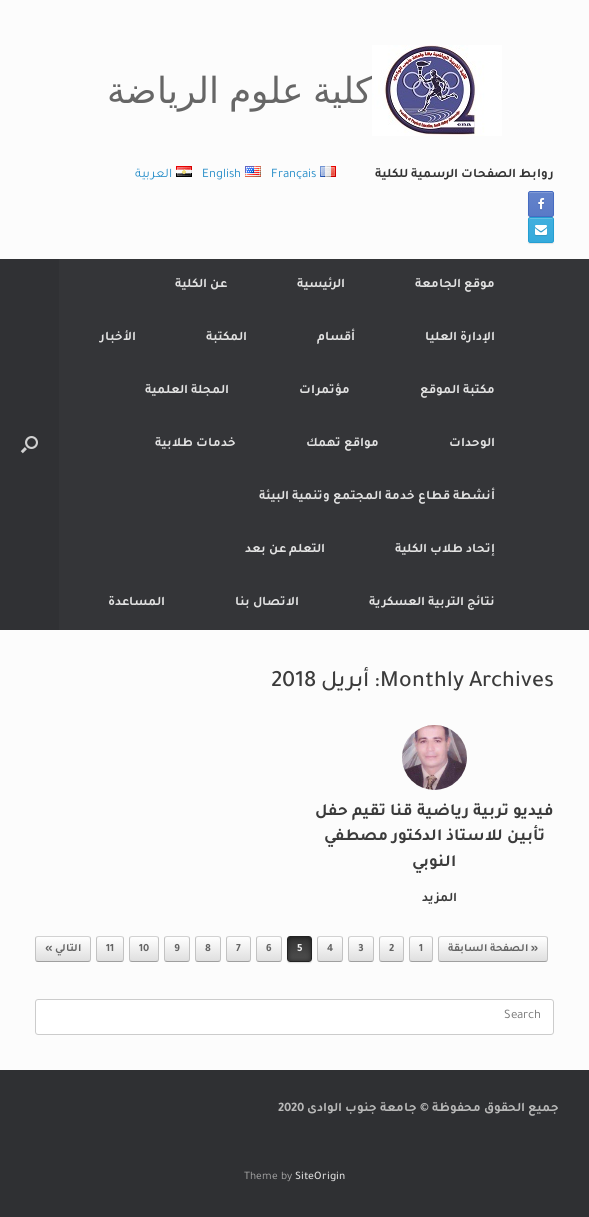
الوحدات (472, 444)
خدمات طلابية (195, 444)
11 (110, 949)
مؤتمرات (324, 391)
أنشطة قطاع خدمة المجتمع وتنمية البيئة (377, 497)
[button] (29, 444)
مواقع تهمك (342, 444)
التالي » (63, 949)
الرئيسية (321, 285)
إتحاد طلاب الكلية (445, 550)
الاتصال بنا (267, 603)
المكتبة (226, 338)
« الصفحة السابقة (493, 949)
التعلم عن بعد (285, 550)
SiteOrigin (320, 1177)
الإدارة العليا (460, 338)
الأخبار (118, 338)
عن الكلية (201, 285)
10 (144, 949)
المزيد (435, 899)
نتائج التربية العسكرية (432, 603)
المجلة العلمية (187, 391)
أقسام (336, 338)
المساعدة (136, 603)
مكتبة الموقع (457, 391)
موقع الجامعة (455, 285)
